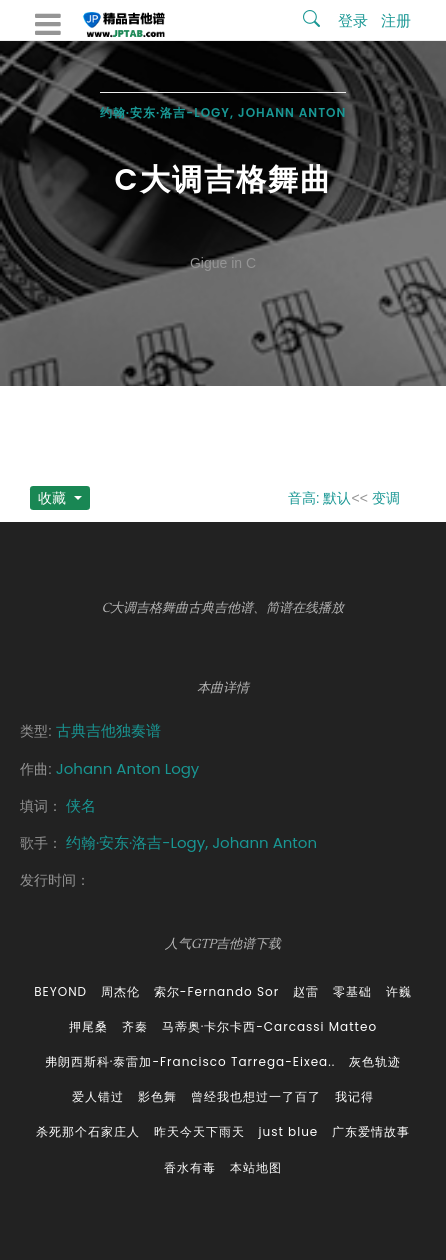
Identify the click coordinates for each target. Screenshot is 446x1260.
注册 (396, 20)
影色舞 (157, 1096)
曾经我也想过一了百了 (256, 1096)
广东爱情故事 (371, 1131)
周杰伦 (120, 991)
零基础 (352, 991)
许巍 (399, 991)
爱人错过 (98, 1096)
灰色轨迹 (375, 1061)
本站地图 (256, 1167)
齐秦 (135, 1026)
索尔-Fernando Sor (216, 991)
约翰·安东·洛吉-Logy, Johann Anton (223, 112)
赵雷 (306, 991)
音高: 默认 (320, 498)
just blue (289, 1131)
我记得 (354, 1096)
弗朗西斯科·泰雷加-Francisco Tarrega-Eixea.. (190, 1061)
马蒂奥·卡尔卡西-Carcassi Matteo (269, 1026)
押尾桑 (88, 1026)
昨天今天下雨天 (199, 1131)
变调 (386, 498)
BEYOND (60, 991)
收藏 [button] (54, 498)
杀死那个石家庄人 (88, 1131)
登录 (353, 20)
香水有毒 (190, 1167)
